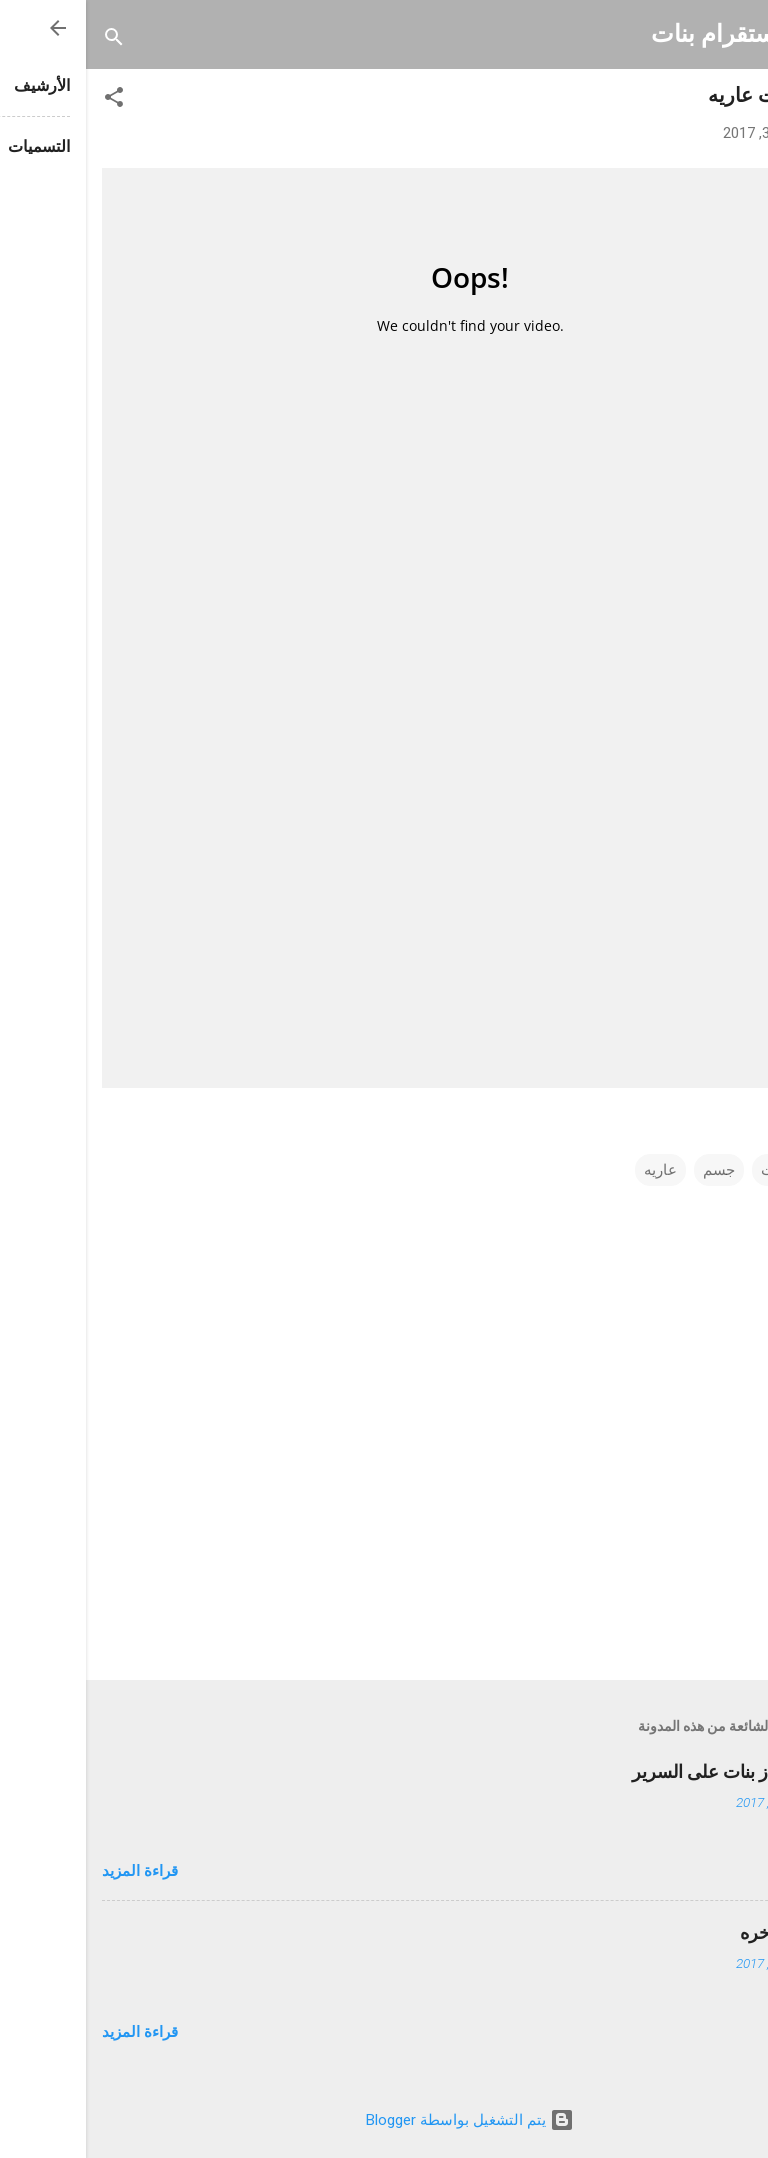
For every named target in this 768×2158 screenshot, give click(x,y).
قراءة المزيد (54, 1871)
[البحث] (28, 40)
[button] (28, 100)
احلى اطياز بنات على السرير (649, 1771)
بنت (687, 1170)
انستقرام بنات (634, 34)
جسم (633, 1170)
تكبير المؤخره (703, 1932)
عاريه (574, 1170)
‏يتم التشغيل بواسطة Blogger (384, 2120)
